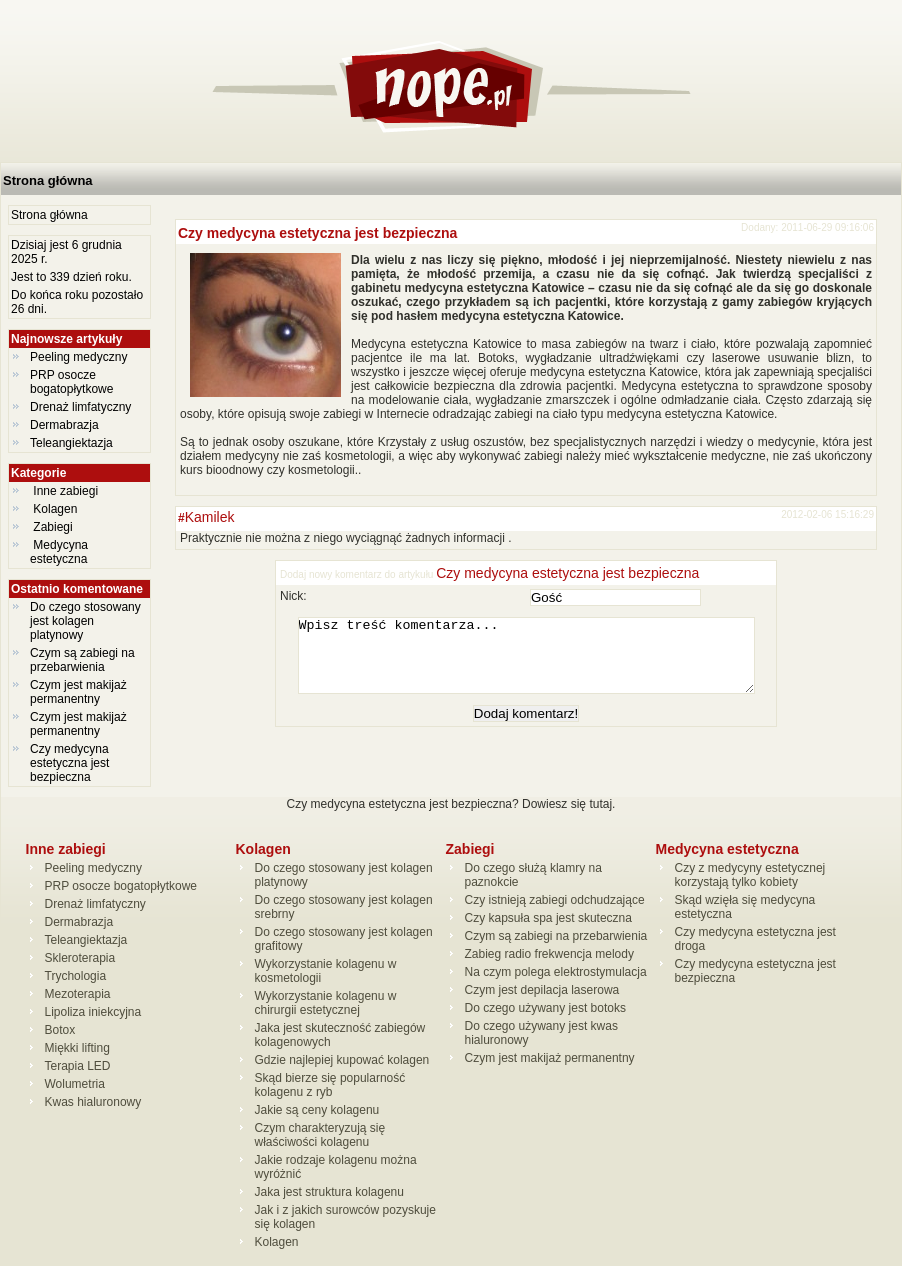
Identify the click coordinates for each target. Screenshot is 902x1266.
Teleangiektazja (71, 443)
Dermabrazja (64, 425)
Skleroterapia (80, 958)
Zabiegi (53, 527)
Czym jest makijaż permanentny (78, 692)
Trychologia (76, 976)
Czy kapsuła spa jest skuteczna (548, 918)
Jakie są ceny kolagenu (317, 1110)
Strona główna (48, 180)
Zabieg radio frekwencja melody (549, 954)
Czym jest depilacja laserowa (542, 990)
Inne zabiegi (65, 491)
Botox (60, 1030)
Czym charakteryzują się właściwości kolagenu (320, 1135)
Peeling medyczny (78, 357)
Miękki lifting (77, 1048)
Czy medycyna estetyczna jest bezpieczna (69, 763)
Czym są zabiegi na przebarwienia (82, 660)
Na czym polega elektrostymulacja (556, 972)
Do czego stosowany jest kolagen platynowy (85, 621)
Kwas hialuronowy (93, 1102)
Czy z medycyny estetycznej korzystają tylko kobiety (750, 875)
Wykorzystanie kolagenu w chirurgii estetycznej (326, 1003)
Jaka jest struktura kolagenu (329, 1192)
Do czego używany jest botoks (545, 1008)
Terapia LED (78, 1066)
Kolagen (55, 509)
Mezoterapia (78, 994)
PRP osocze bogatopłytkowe (71, 382)
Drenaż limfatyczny (80, 407)
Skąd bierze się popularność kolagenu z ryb (330, 1085)
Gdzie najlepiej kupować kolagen (342, 1060)
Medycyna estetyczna (60, 552)
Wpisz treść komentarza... (536, 663)
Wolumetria (75, 1084)
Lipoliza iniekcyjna (93, 1012)
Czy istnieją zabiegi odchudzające (555, 900)
